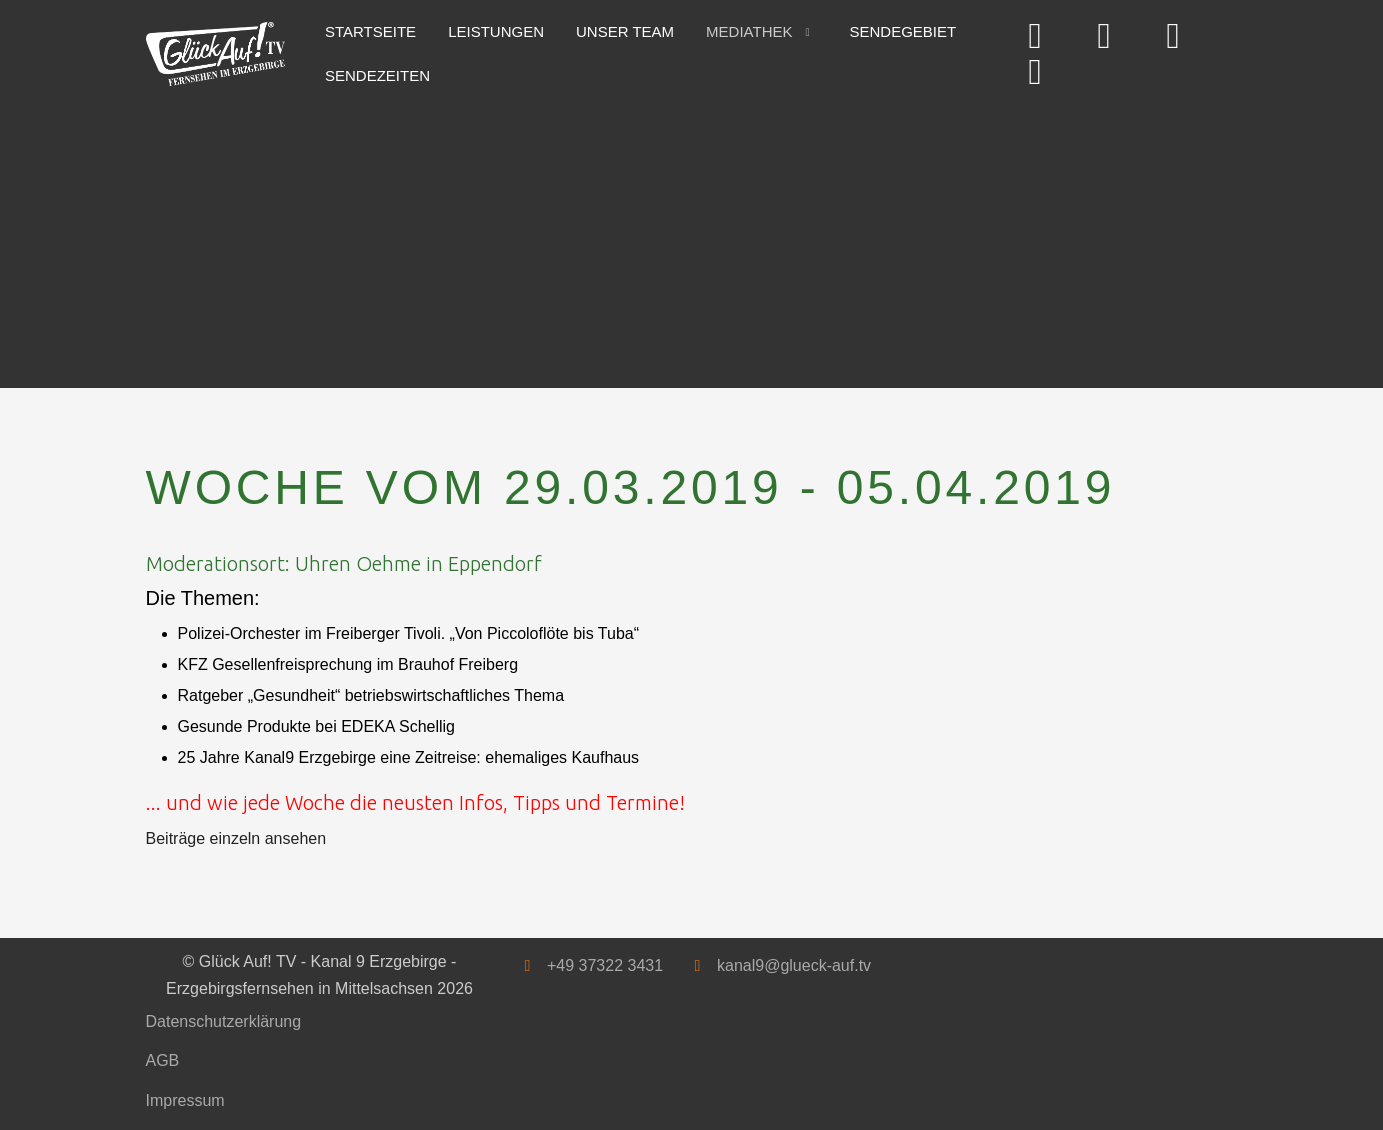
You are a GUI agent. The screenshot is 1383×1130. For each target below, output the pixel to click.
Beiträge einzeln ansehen (236, 838)
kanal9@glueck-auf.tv (794, 965)
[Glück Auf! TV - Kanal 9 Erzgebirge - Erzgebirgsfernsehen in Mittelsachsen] (216, 54)
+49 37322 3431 (605, 965)
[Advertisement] (692, 238)
